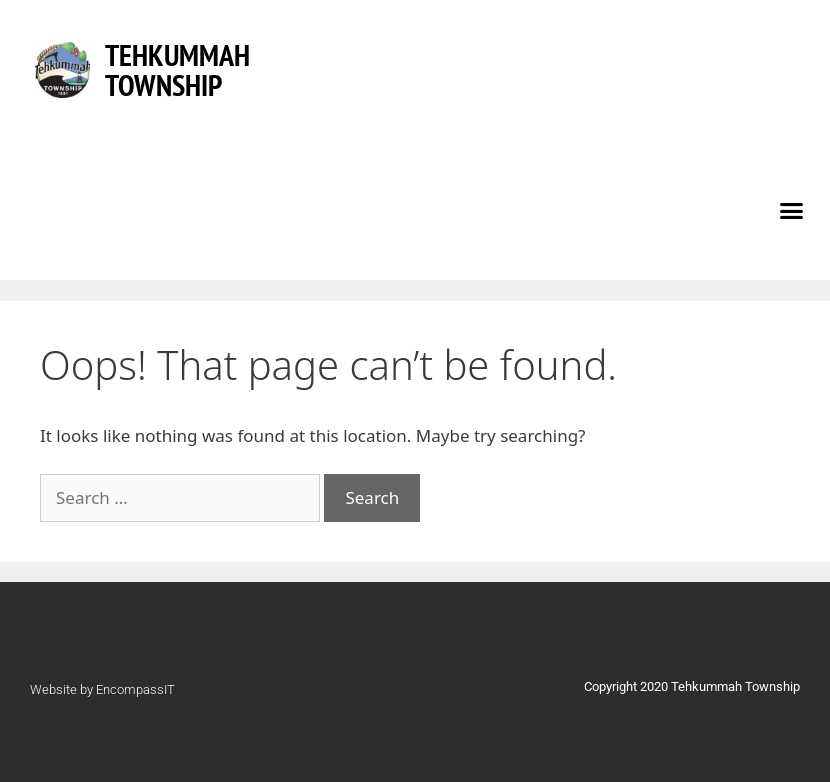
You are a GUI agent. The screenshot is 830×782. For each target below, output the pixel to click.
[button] (792, 210)
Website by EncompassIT (102, 689)
